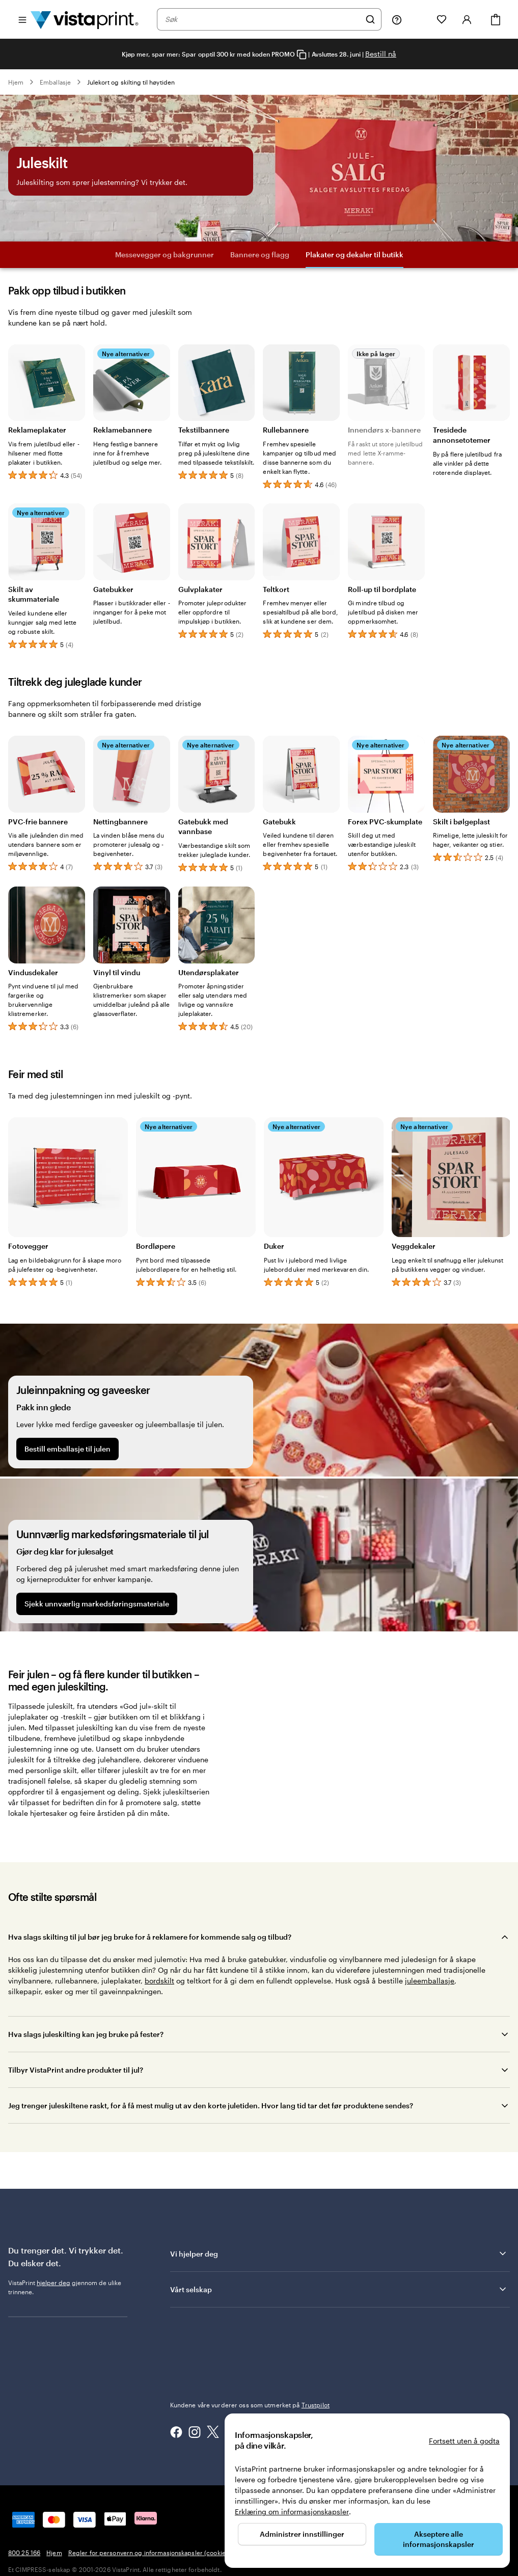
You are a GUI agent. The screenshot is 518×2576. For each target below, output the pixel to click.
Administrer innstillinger (302, 2534)
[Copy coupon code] (301, 54)
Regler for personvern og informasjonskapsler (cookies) (149, 2552)
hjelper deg (53, 2282)
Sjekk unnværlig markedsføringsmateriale (96, 1603)
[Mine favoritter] (442, 19)
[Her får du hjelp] (397, 19)
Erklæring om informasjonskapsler (292, 2511)
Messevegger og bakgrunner (164, 254)
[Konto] (467, 19)
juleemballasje (429, 1980)
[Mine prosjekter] (419, 19)
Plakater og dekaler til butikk (354, 254)
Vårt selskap (339, 2289)
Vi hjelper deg (339, 2253)
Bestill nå (380, 53)
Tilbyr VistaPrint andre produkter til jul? (75, 2069)
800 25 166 (24, 2552)
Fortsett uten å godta (464, 2440)
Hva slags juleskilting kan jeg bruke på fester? (85, 2034)
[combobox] (262, 19)
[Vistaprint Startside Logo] (85, 19)
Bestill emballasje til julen (67, 1448)
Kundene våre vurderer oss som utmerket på (250, 2404)
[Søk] (370, 19)
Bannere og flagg (259, 254)
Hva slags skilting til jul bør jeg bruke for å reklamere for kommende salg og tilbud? (149, 1937)
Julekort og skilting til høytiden (131, 82)
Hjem (15, 82)
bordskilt (159, 1980)
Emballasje (55, 82)
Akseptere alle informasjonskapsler (438, 2539)
